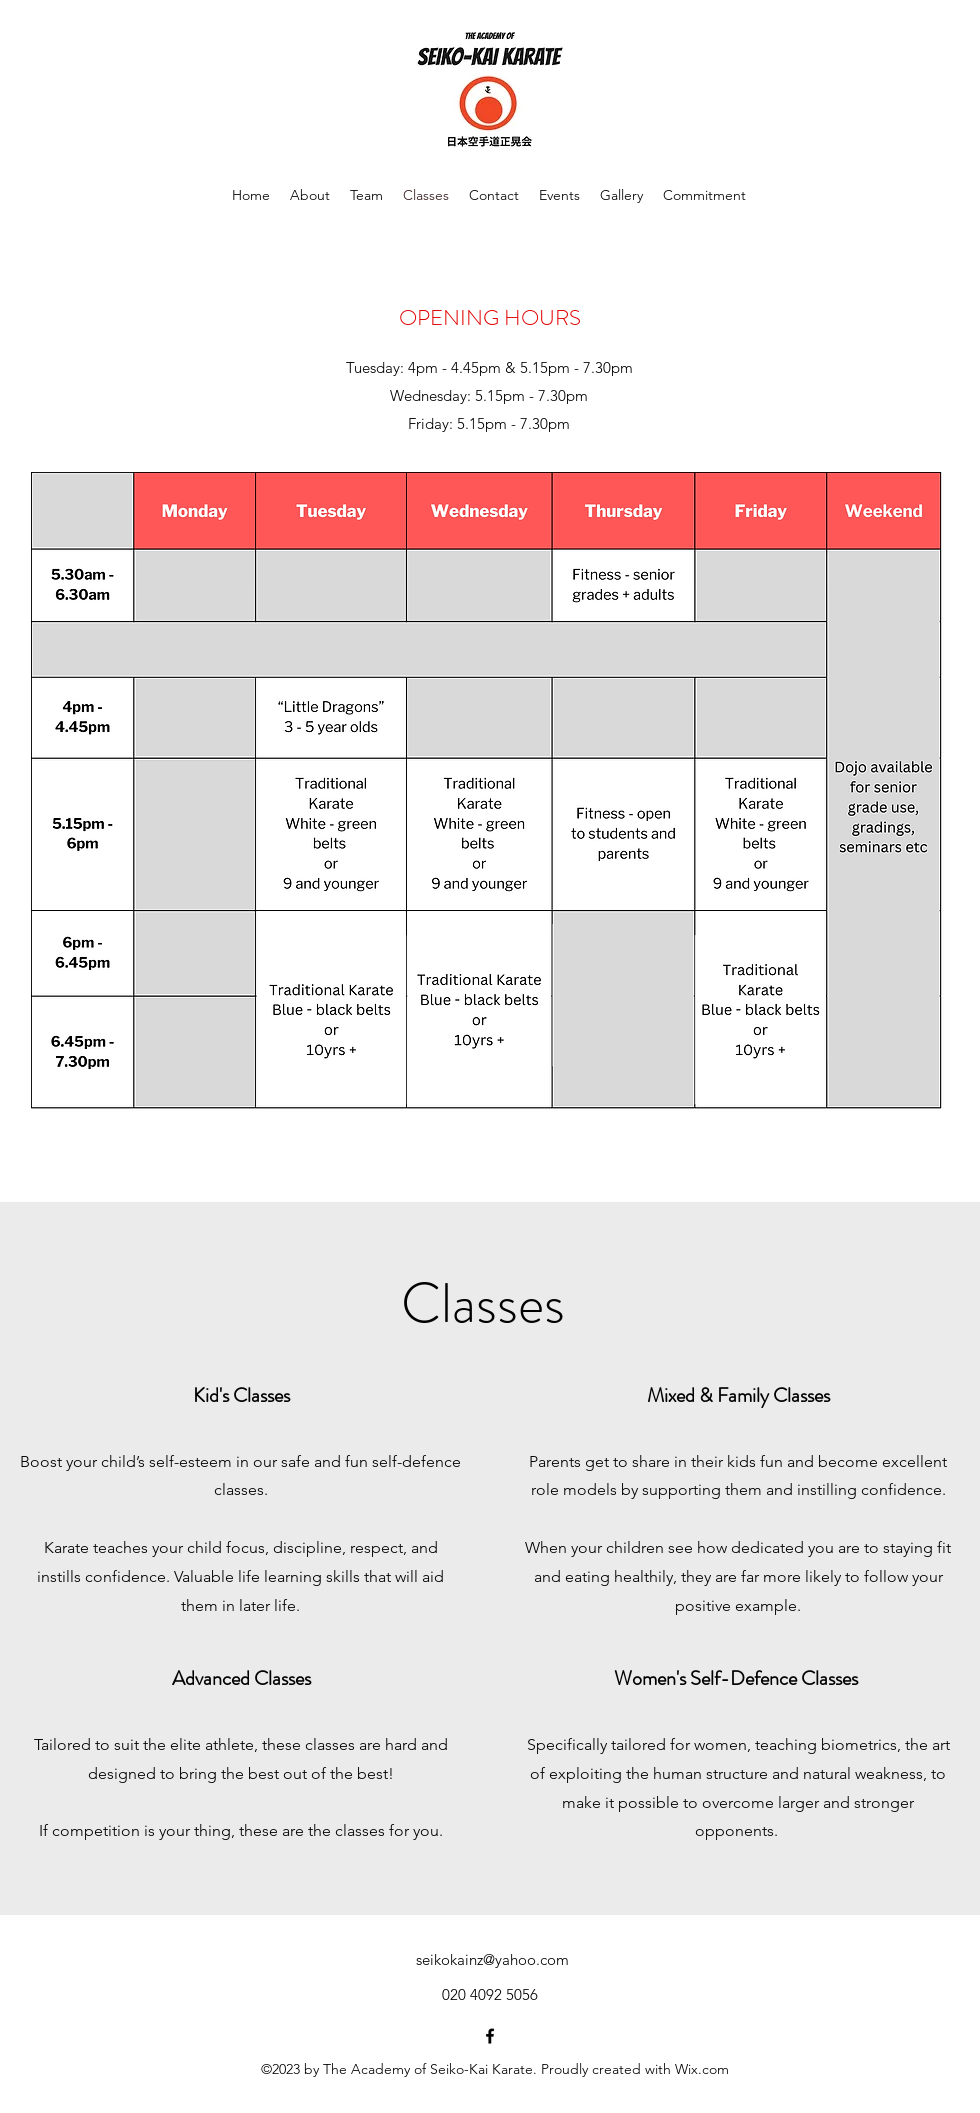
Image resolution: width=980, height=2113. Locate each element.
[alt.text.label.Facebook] (490, 2036)
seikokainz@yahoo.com (492, 1959)
